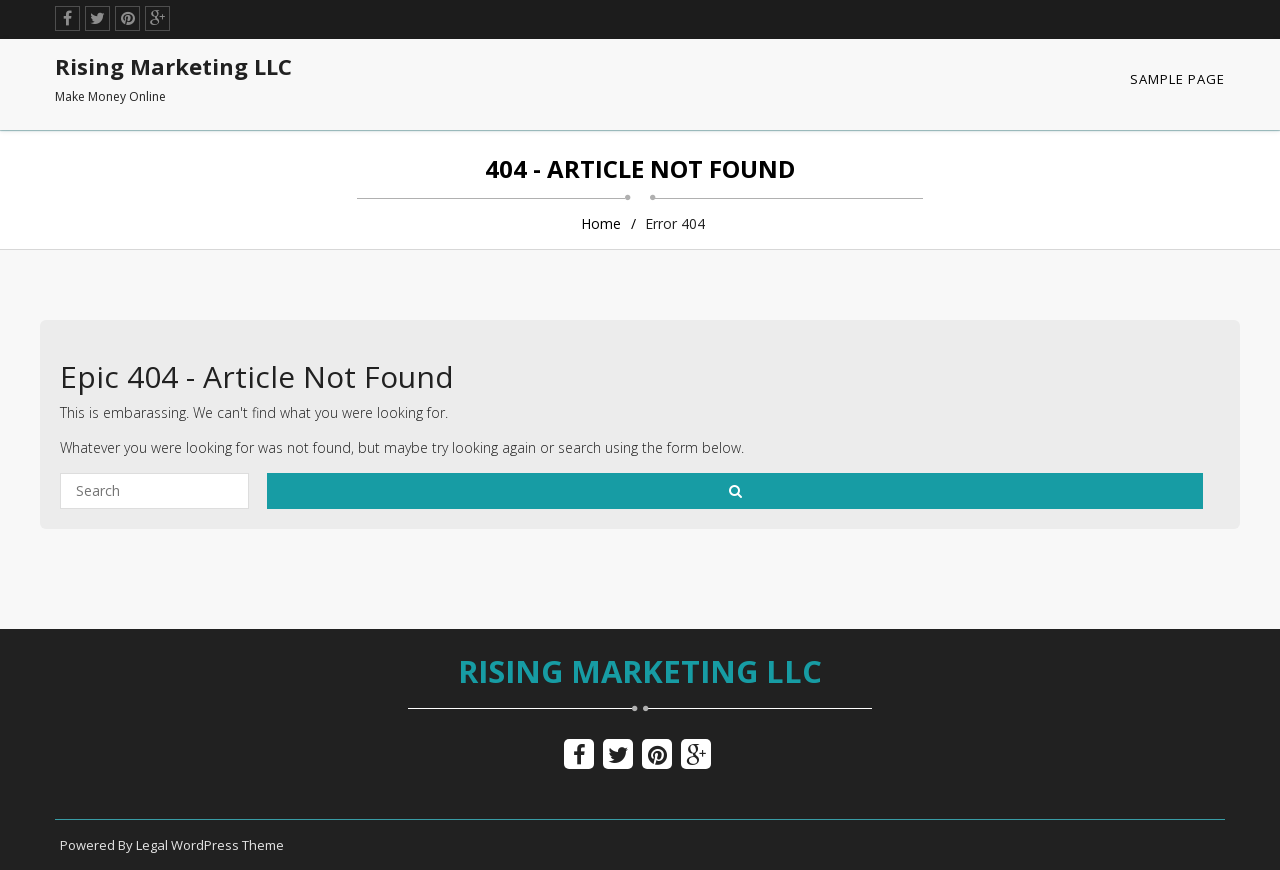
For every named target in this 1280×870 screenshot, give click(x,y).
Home (601, 223)
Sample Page (1177, 79)
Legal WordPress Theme (210, 845)
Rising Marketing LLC (640, 671)
